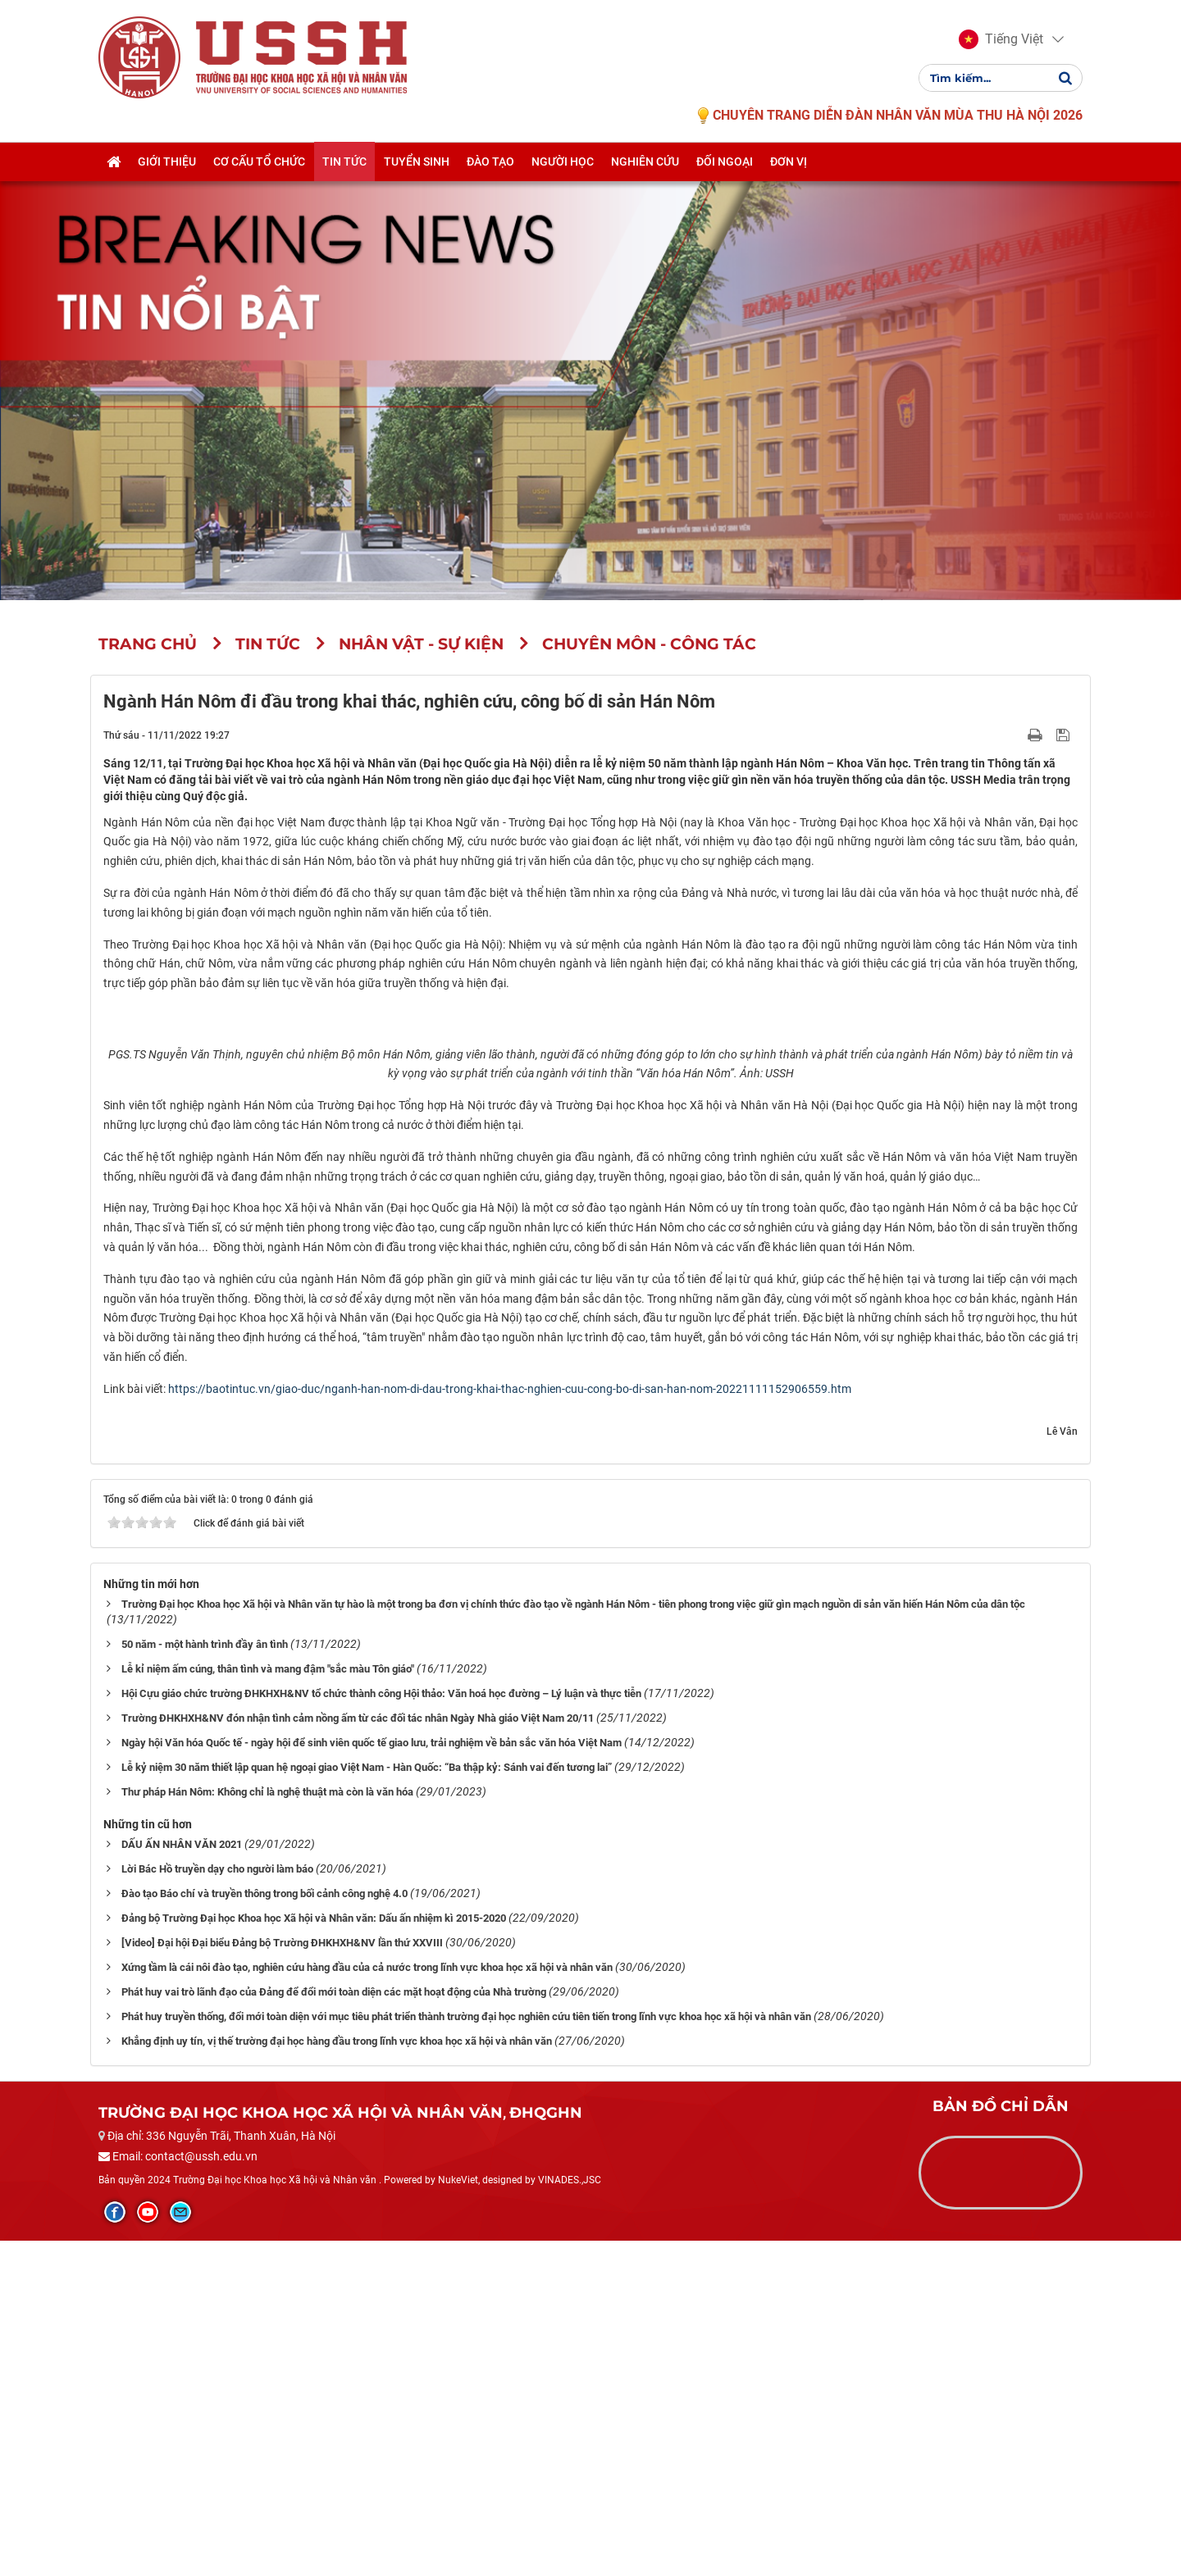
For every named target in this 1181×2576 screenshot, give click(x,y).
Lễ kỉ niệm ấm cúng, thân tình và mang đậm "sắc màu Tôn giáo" (267, 2005)
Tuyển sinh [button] (416, 161)
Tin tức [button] (344, 161)
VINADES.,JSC (569, 2515)
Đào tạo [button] (490, 161)
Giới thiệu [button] (167, 161)
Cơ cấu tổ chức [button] (259, 161)
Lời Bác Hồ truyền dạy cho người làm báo (217, 2205)
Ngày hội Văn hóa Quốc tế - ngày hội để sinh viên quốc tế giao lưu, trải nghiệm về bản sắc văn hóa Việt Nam (371, 2079)
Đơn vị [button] (788, 161)
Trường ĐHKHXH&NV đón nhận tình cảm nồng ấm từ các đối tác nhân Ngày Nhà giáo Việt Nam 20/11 (357, 2054)
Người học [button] (562, 161)
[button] (1001, 39)
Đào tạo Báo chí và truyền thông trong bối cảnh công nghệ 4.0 (264, 2229)
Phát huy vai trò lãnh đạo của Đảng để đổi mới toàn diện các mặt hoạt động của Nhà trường (333, 2327)
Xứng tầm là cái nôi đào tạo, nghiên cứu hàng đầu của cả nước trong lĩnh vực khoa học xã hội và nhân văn (367, 2302)
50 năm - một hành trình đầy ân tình (204, 1980)
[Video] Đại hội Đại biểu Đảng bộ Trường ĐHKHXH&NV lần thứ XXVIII (282, 2279)
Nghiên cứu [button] (645, 161)
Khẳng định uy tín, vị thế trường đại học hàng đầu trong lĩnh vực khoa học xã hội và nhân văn (336, 2376)
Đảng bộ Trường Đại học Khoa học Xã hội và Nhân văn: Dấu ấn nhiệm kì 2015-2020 (313, 2254)
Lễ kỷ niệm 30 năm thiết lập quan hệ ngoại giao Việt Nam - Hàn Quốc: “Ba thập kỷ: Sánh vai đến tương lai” (366, 2103)
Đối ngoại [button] (724, 161)
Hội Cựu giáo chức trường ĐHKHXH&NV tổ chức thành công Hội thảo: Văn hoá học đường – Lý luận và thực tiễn (381, 2029)
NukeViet (458, 2515)
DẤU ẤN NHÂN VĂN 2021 (181, 2180)
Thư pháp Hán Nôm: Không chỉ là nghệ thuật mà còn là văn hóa (267, 2128)
